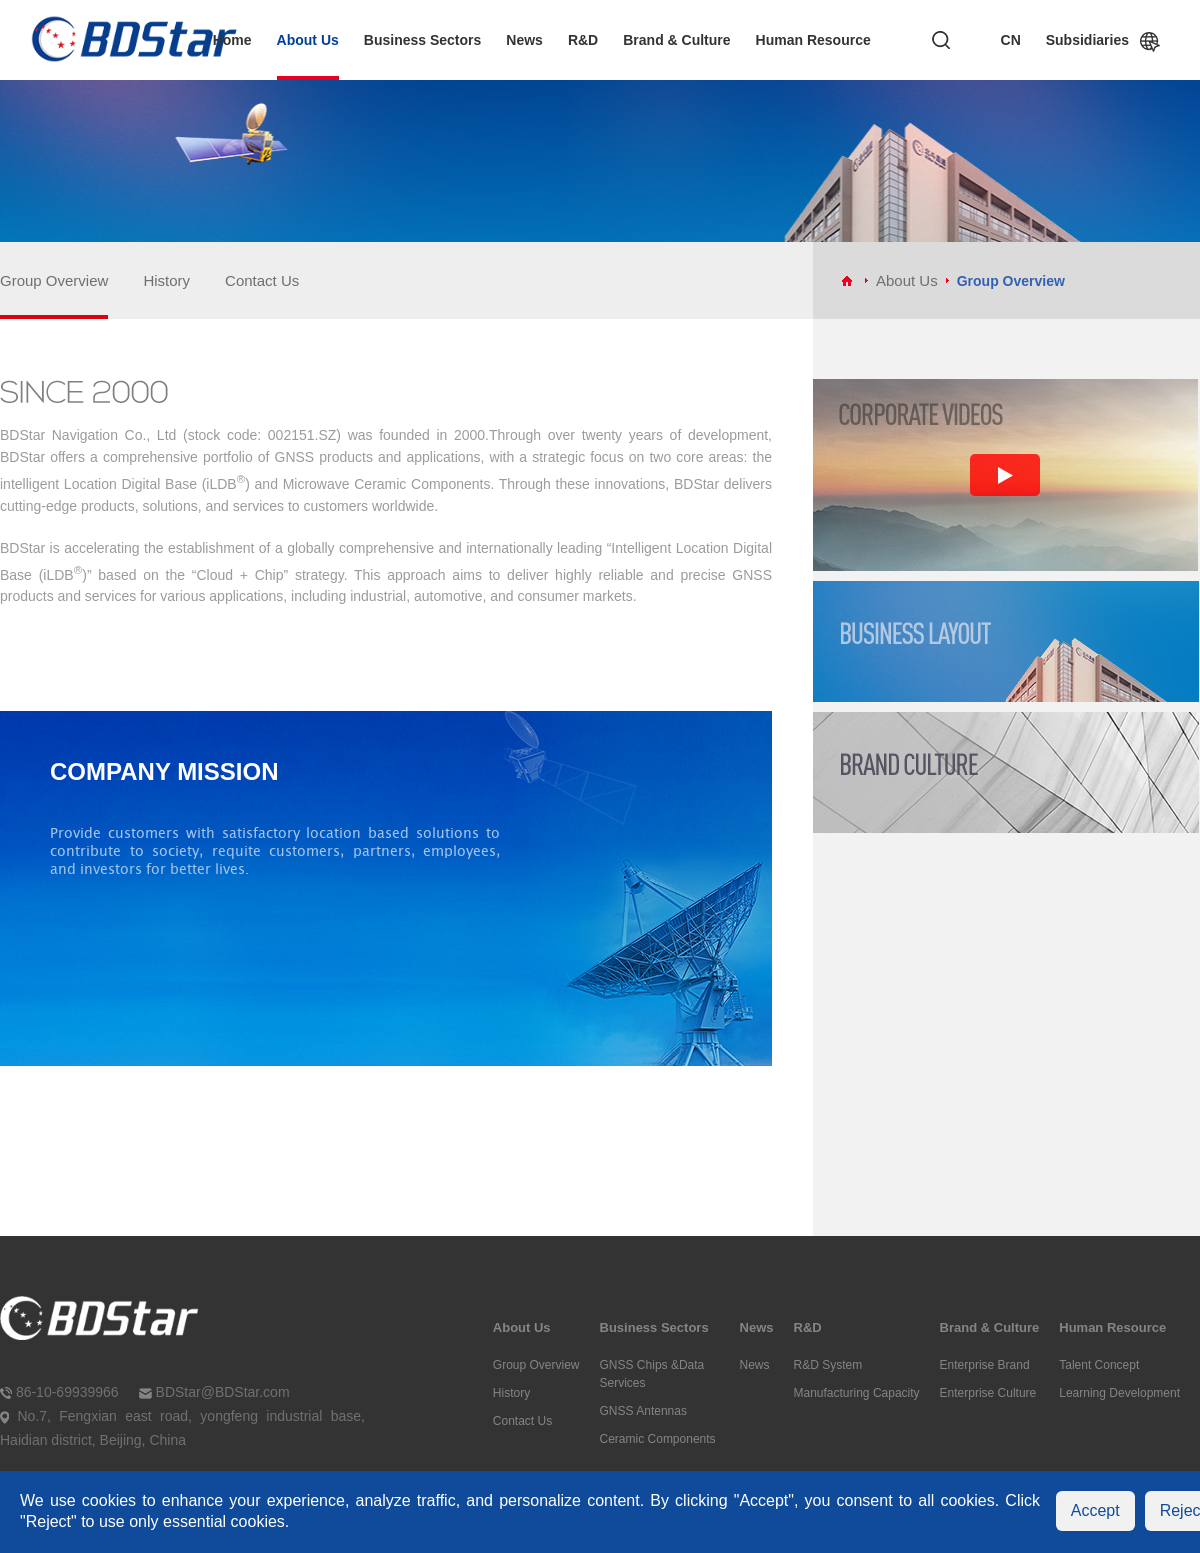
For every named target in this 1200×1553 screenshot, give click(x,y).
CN (1011, 40)
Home (232, 40)
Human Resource (813, 40)
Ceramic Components (658, 1439)
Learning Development (1119, 1393)
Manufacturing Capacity (857, 1393)
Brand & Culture (676, 40)
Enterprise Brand (985, 1365)
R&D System (828, 1365)
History (166, 280)
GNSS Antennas (643, 1411)
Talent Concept (1099, 1365)
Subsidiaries (1087, 42)
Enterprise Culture (988, 1393)
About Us (308, 40)
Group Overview (54, 280)
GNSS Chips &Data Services (652, 1374)
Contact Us (262, 280)
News (524, 40)
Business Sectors (423, 40)
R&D (583, 40)
